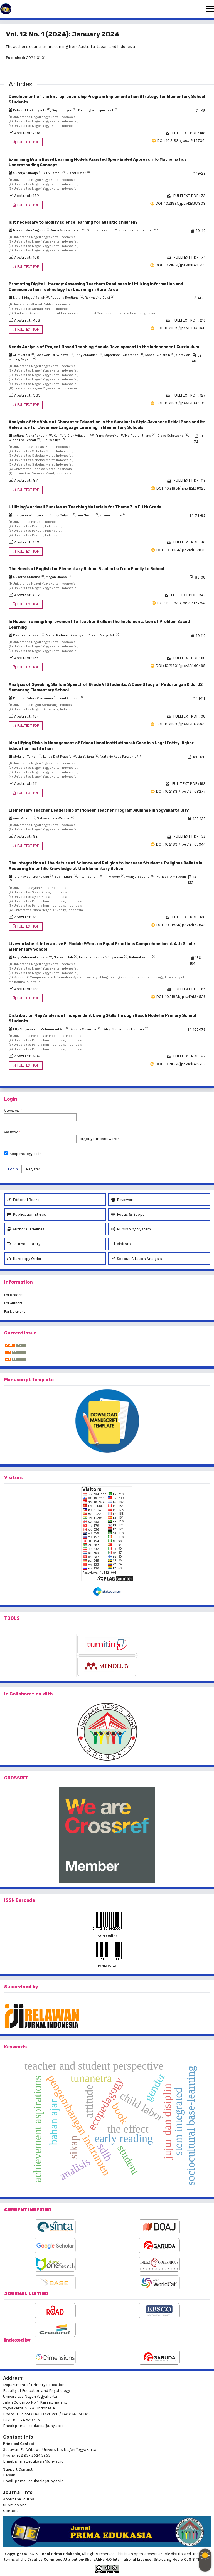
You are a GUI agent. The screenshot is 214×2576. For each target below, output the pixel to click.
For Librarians (15, 1311)
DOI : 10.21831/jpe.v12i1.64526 (181, 996)
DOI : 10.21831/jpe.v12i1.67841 (181, 602)
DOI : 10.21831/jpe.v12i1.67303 (180, 203)
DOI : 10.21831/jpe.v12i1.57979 (181, 550)
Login (13, 1169)
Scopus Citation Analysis (136, 1258)
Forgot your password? (98, 1138)
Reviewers (123, 1199)
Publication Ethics (26, 1214)
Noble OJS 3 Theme (191, 2559)
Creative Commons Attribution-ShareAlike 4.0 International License (89, 2559)
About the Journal (19, 2499)
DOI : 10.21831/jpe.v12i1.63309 (180, 265)
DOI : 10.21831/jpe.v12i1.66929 (181, 488)
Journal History (23, 1243)
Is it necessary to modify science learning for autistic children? (73, 222)
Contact (10, 2510)
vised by (28, 1986)
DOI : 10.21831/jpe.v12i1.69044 (181, 844)
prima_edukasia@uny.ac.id (39, 2425)
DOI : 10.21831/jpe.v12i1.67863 (181, 724)
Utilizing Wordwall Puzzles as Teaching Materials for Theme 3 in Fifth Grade (85, 507)
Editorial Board (23, 1199)
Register (33, 1169)
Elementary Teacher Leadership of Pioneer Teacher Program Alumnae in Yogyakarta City (99, 810)
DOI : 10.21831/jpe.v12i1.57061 (181, 140)
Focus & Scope (127, 1214)
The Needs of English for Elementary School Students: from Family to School (86, 569)
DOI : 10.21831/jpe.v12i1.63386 (180, 1064)
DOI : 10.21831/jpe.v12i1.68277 (181, 791)
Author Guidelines (26, 1229)
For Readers (13, 1295)
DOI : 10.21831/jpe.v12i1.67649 (181, 925)
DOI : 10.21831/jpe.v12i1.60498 (181, 665)
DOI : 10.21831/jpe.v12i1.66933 (181, 403)
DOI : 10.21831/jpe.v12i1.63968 (181, 328)
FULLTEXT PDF (27, 142)
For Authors (13, 1303)
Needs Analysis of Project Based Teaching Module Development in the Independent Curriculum (104, 347)
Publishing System (131, 1229)
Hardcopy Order (24, 1258)
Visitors (121, 1243)
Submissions (15, 2505)
